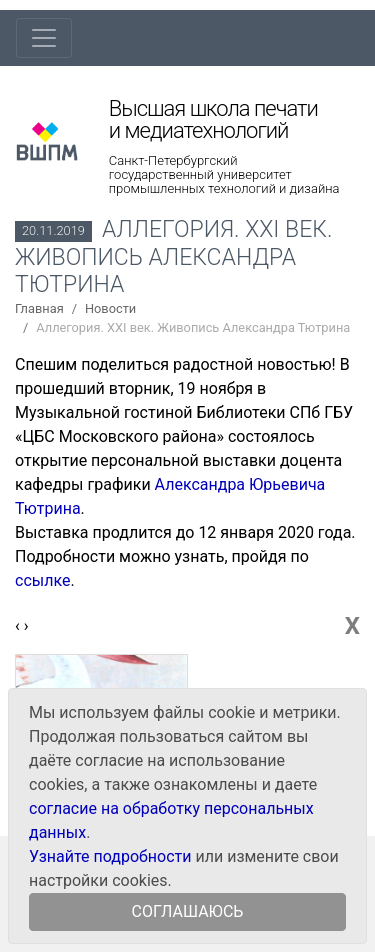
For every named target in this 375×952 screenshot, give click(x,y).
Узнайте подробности (110, 856)
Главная (39, 308)
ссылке (42, 580)
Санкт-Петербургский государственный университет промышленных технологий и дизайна (224, 175)
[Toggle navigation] (44, 38)
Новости (110, 308)
